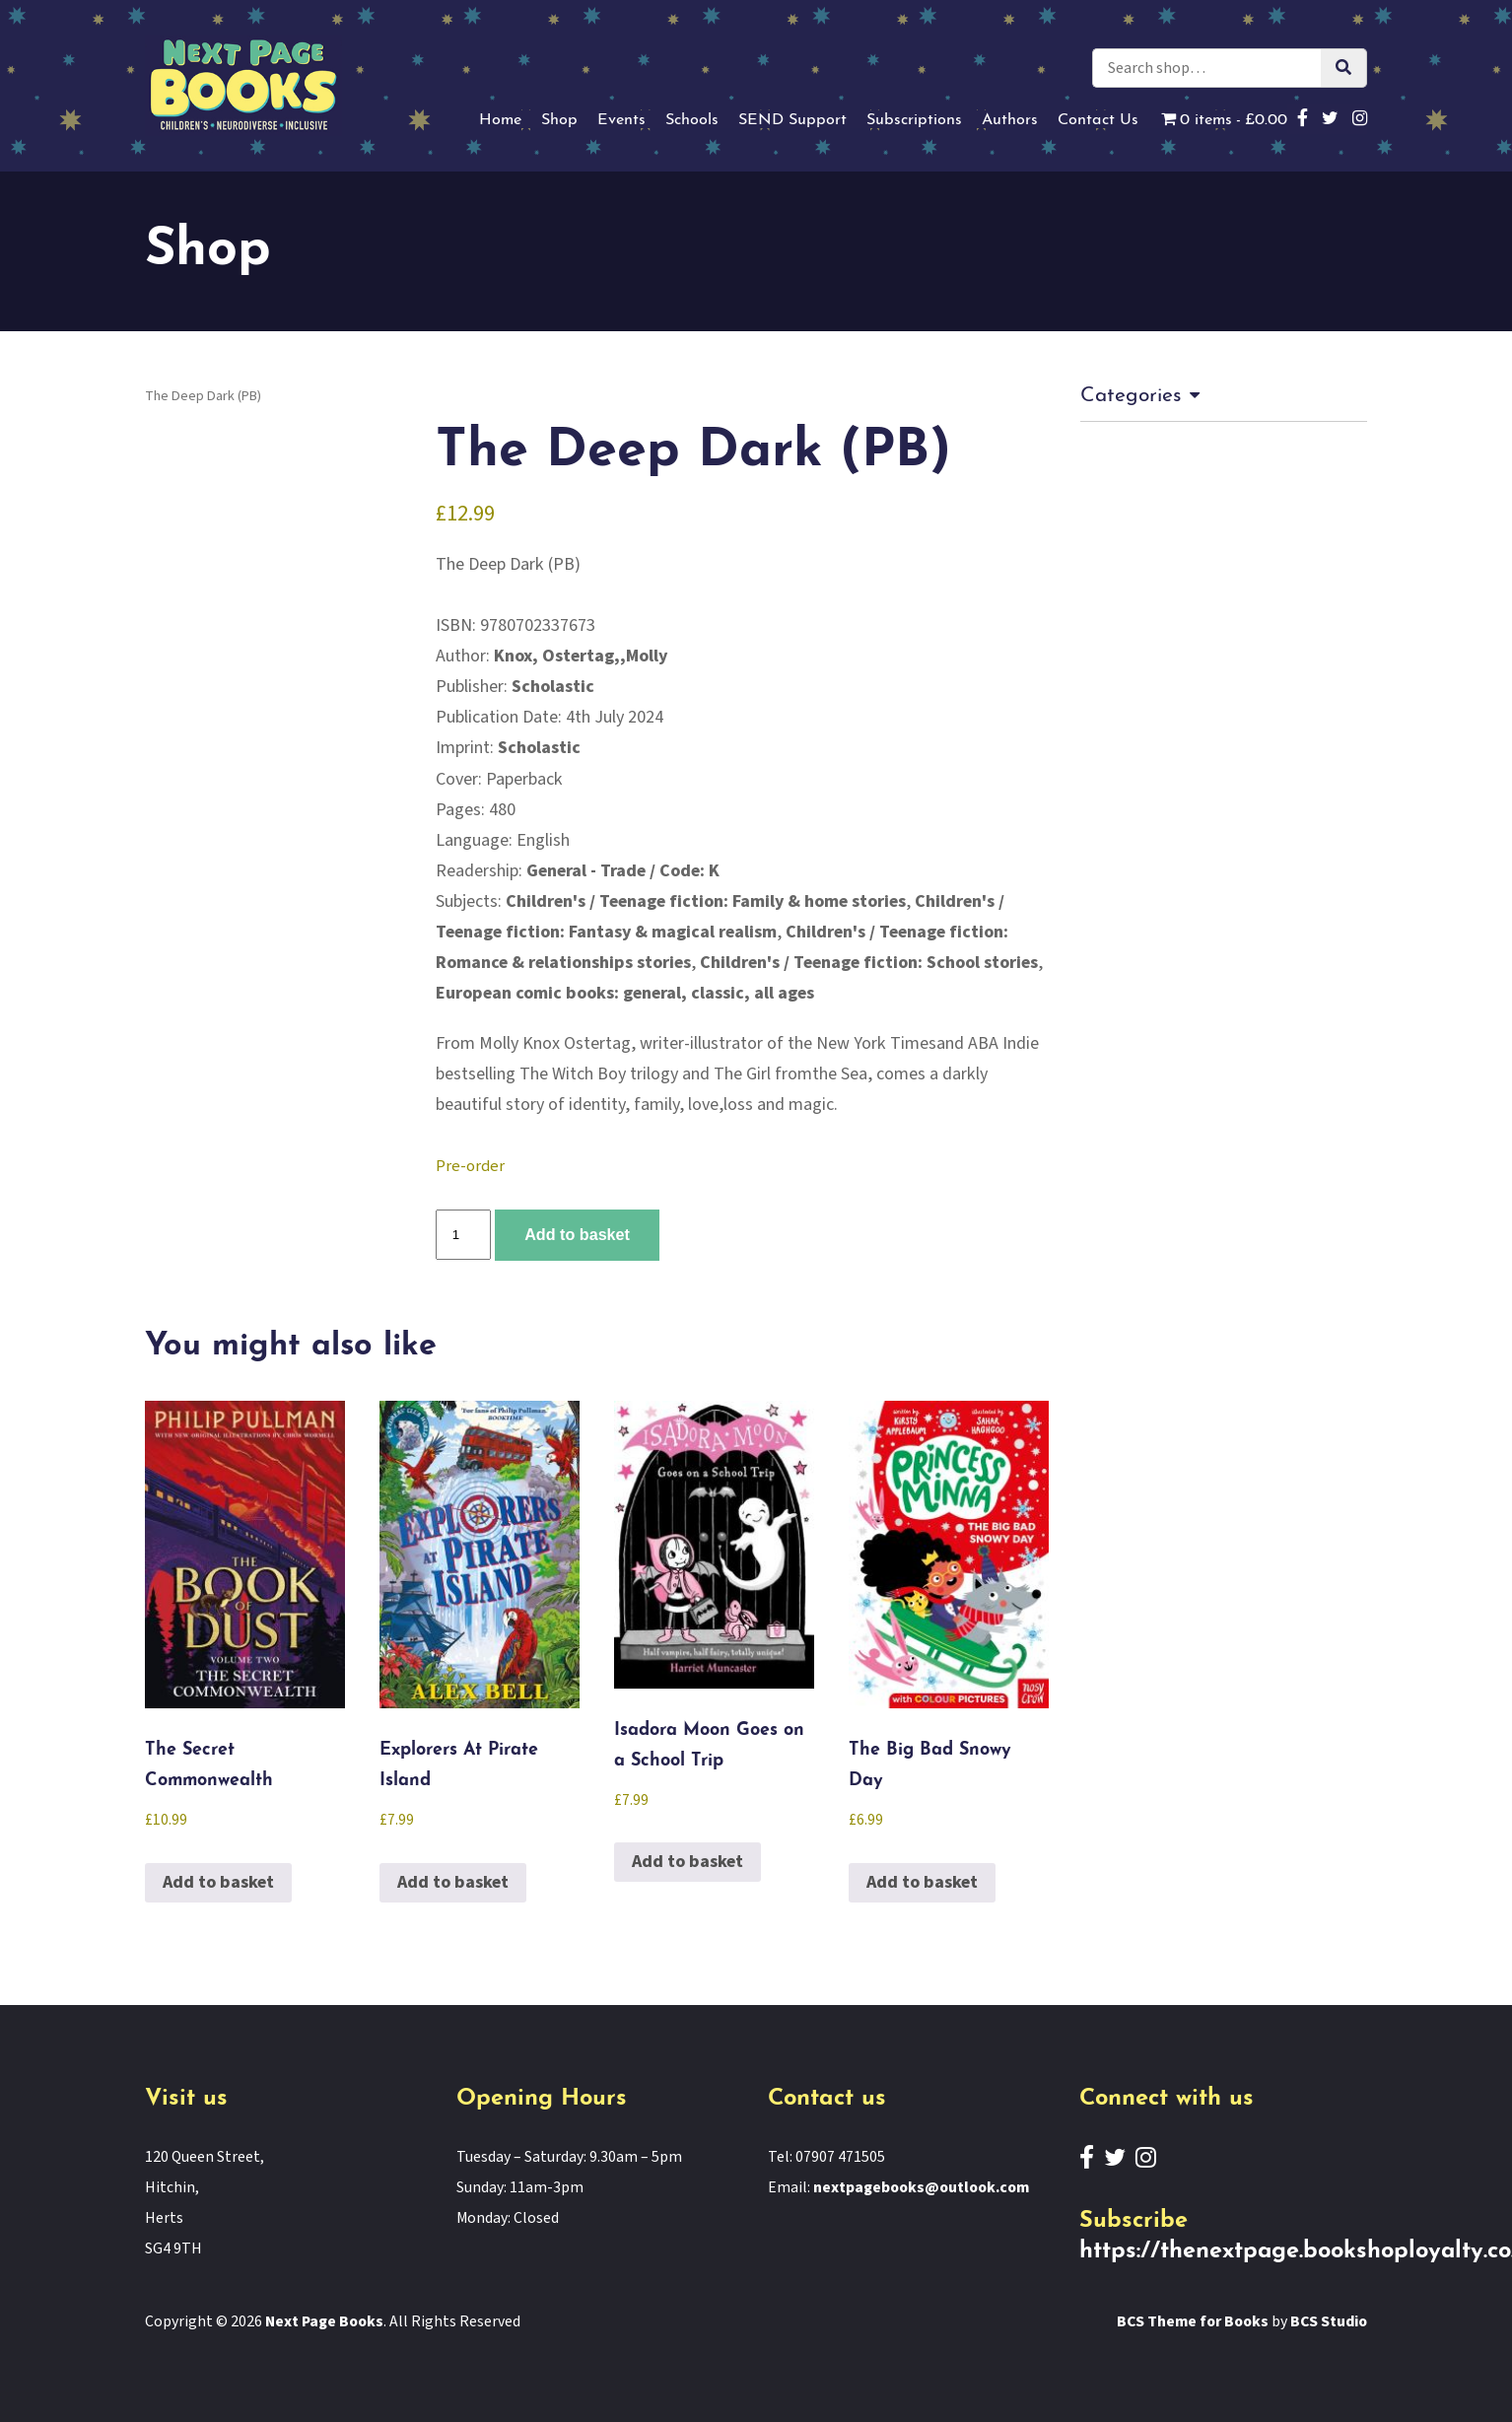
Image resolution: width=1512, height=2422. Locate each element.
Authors (1010, 120)
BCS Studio (1328, 2322)
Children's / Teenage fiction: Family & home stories (706, 901)
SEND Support (792, 120)
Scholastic (553, 686)
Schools (692, 120)
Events (621, 120)
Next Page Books (324, 2322)
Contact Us (1098, 120)
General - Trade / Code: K (623, 871)
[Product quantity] (463, 1235)
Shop (559, 120)
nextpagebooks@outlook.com (921, 2188)
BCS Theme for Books (1193, 2322)
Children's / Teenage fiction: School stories (869, 962)
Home (500, 120)
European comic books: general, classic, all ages (625, 993)
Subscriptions (914, 120)
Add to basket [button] (218, 1882)
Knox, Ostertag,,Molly (581, 656)
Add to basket (577, 1234)
